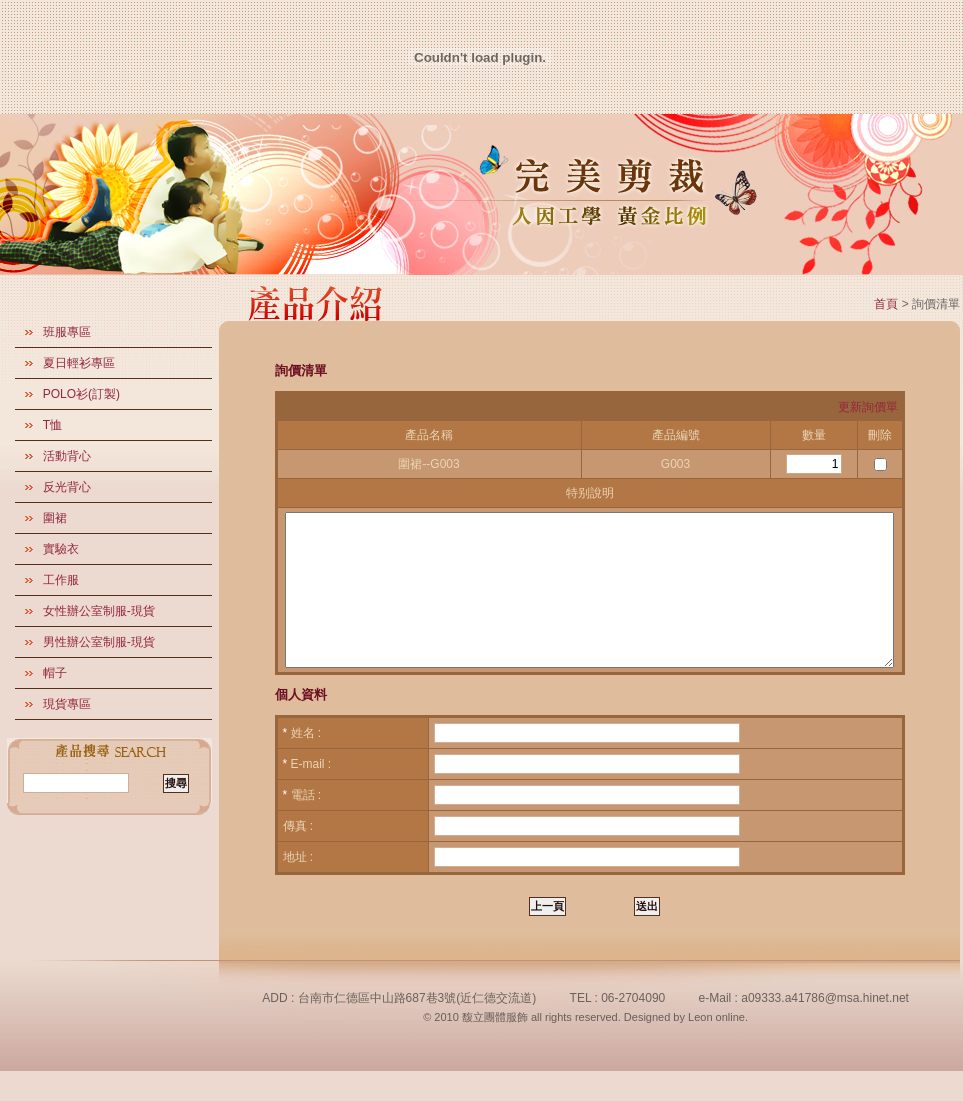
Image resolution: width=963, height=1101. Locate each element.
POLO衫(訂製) (81, 394)
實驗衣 (61, 549)
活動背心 (67, 456)
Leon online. (718, 1047)
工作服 (61, 580)
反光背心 (67, 487)
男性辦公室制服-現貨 (99, 642)
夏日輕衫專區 (79, 363)
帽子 (55, 673)
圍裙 (55, 518)
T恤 (52, 425)
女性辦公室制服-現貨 (99, 611)
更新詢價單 (868, 407)
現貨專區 (67, 704)
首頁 (886, 304)
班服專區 (67, 332)
